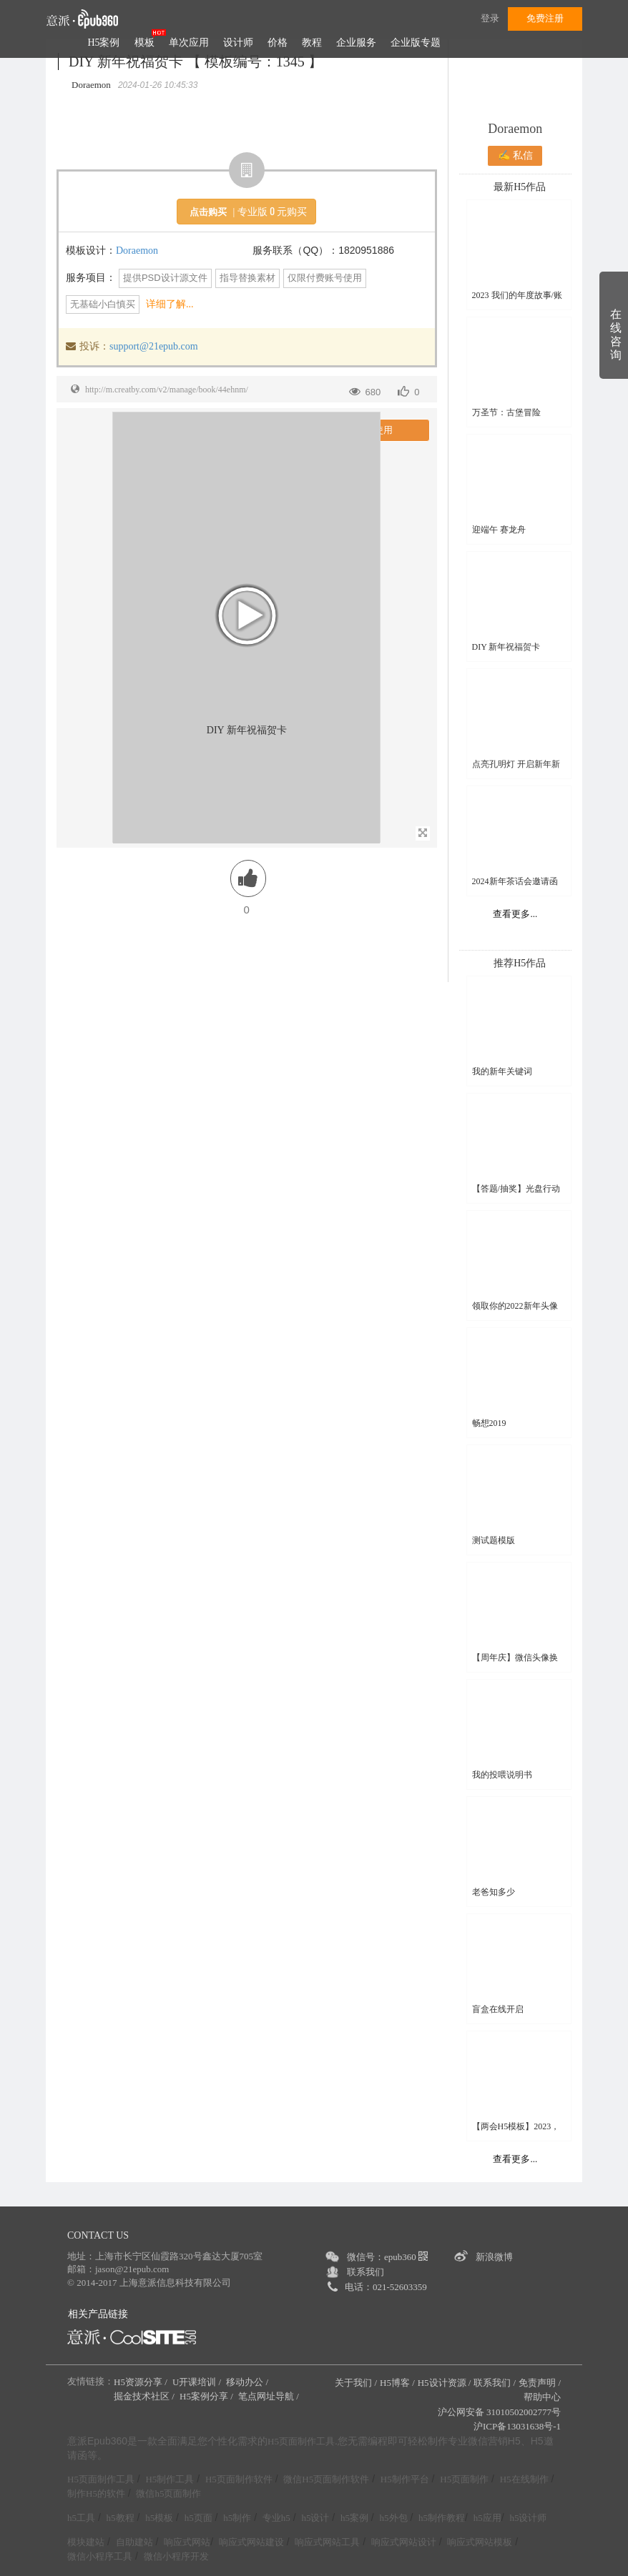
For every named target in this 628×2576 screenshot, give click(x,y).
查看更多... (515, 913)
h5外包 (394, 2517)
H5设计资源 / (444, 2382)
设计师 (238, 42)
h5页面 (198, 2517)
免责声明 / (540, 2382)
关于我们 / (356, 2382)
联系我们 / (495, 2382)
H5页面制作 (464, 2479)
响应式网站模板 (479, 2542)
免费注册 (545, 18)
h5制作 (237, 2517)
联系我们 (365, 2272)
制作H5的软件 (96, 2493)
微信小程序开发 (176, 2556)
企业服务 (356, 42)
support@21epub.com (153, 346)
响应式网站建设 (251, 2542)
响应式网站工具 (327, 2542)
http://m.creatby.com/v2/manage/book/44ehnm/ (166, 390)
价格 (278, 42)
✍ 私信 (515, 155)
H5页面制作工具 (301, 2442)
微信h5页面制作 (168, 2493)
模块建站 (85, 2542)
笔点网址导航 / (269, 2396)
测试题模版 (493, 1540)
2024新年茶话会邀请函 (515, 881)
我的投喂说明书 (502, 1775)
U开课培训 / (198, 2382)
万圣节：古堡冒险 (506, 412)
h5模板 (159, 2517)
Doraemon (137, 250)
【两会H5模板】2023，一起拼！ (516, 2126)
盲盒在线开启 (498, 2009)
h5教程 (120, 2517)
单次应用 (189, 42)
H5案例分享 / (207, 2396)
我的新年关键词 (502, 1071)
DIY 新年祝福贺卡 (506, 647)
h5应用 (487, 2517)
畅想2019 (489, 1423)
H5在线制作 (524, 2479)
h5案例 (354, 2517)
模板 (144, 42)
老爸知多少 (493, 1892)
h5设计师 (527, 2517)
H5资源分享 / (142, 2382)
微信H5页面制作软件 (326, 2479)
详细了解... (170, 304)
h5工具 (81, 2517)
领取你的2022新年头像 (515, 1306)
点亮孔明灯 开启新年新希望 (516, 764)
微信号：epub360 (387, 2256)
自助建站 (134, 2542)
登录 (490, 18)
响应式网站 (187, 2542)
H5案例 (103, 42)
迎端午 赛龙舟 (499, 530)
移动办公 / (248, 2382)
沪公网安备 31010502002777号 (499, 2412)
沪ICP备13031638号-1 (517, 2426)
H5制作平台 (405, 2479)
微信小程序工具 (99, 2556)
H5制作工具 (169, 2479)
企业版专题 (416, 42)
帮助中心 (542, 2397)
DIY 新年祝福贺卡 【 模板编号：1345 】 (196, 61)
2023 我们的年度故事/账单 (517, 295)
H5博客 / (397, 2382)
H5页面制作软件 (239, 2479)
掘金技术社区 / (145, 2396)
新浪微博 (494, 2256)
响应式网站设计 (403, 2542)
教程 (312, 42)
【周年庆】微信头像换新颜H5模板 (515, 1658)
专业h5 (276, 2517)
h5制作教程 (441, 2517)
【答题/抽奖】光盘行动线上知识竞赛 (516, 1189)
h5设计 (315, 2517)
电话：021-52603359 (386, 2287)
